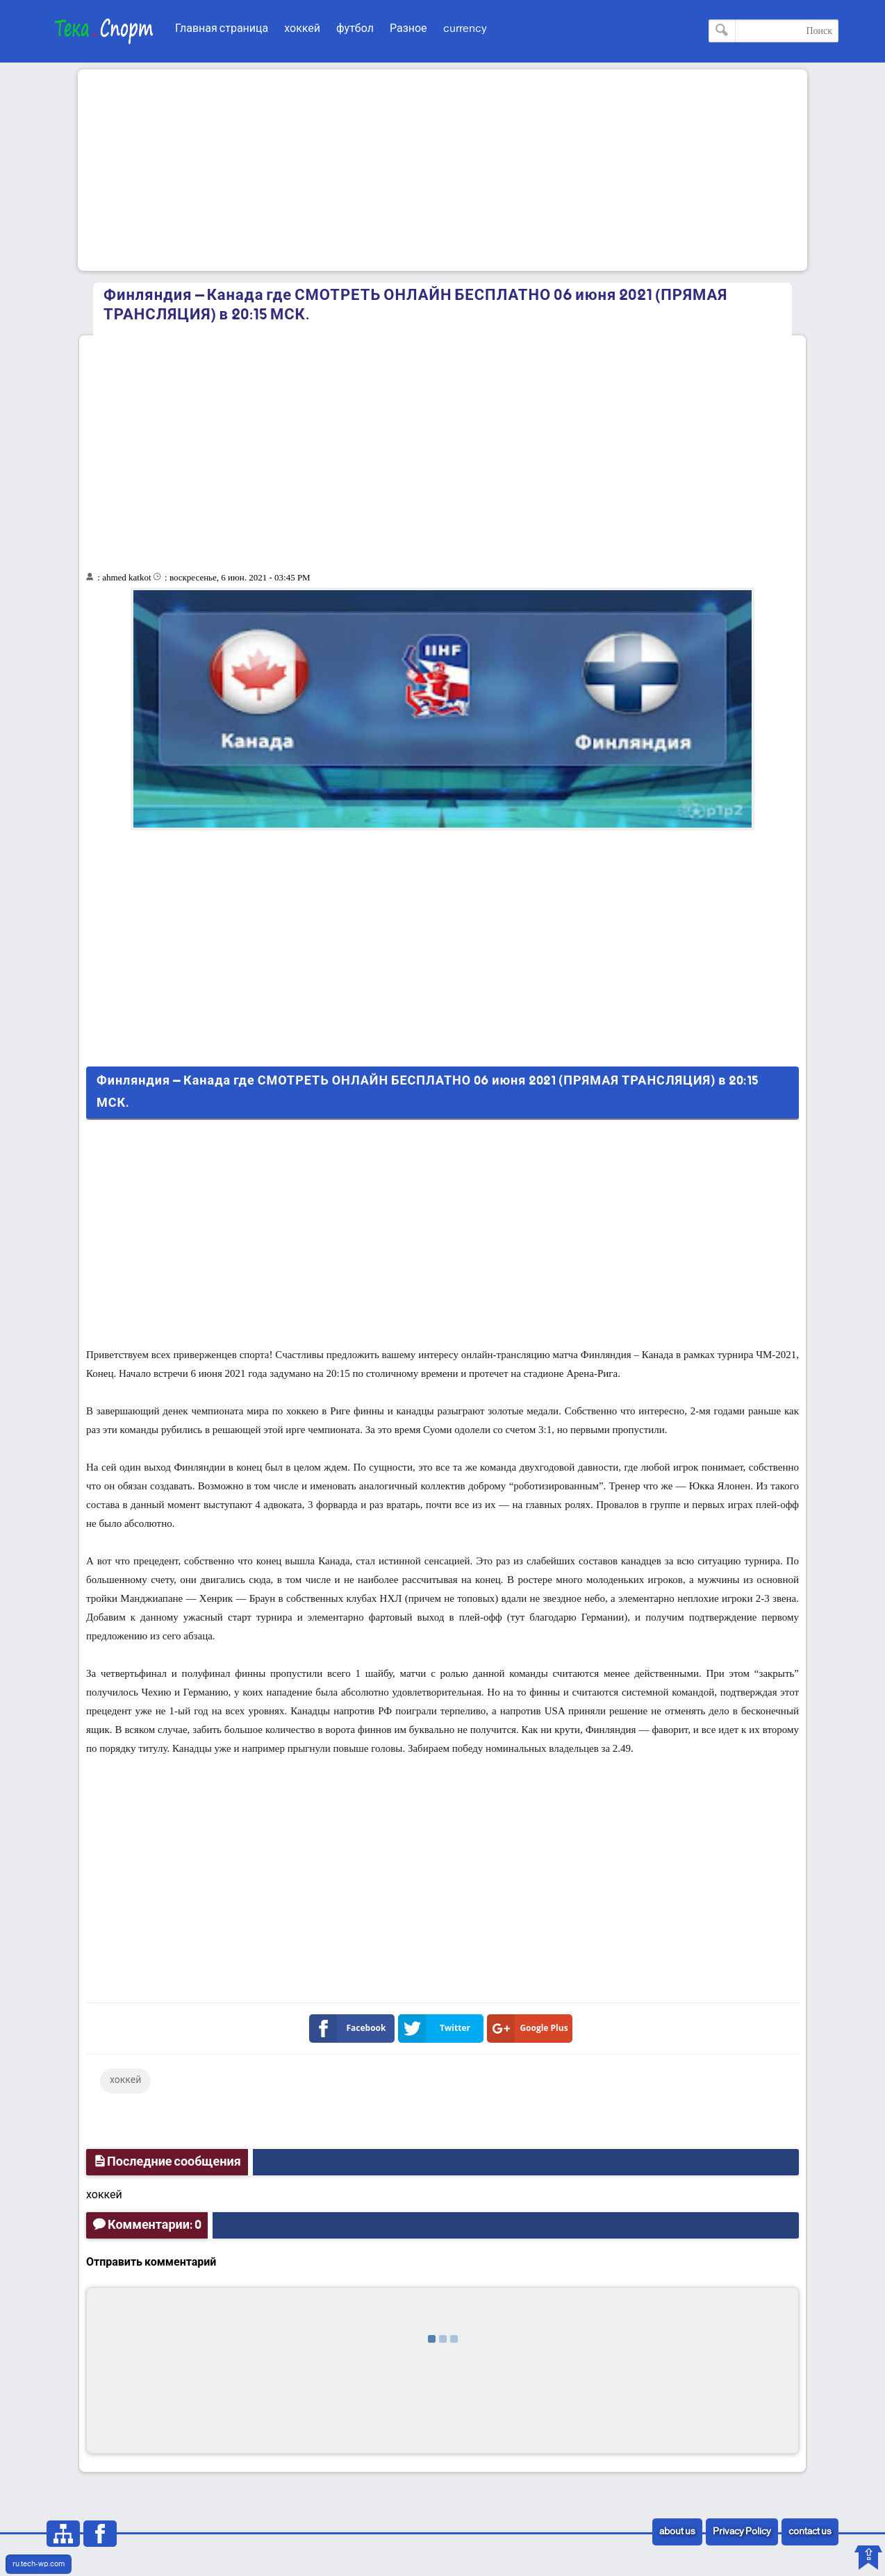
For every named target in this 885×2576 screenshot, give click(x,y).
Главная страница (221, 29)
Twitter (437, 2028)
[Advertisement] (442, 170)
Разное (408, 29)
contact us (810, 2531)
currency (465, 29)
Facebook (350, 2028)
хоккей (302, 29)
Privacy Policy (742, 2531)
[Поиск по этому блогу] (773, 30)
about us (677, 2531)
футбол (355, 29)
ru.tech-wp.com (39, 2564)
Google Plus (530, 2028)
